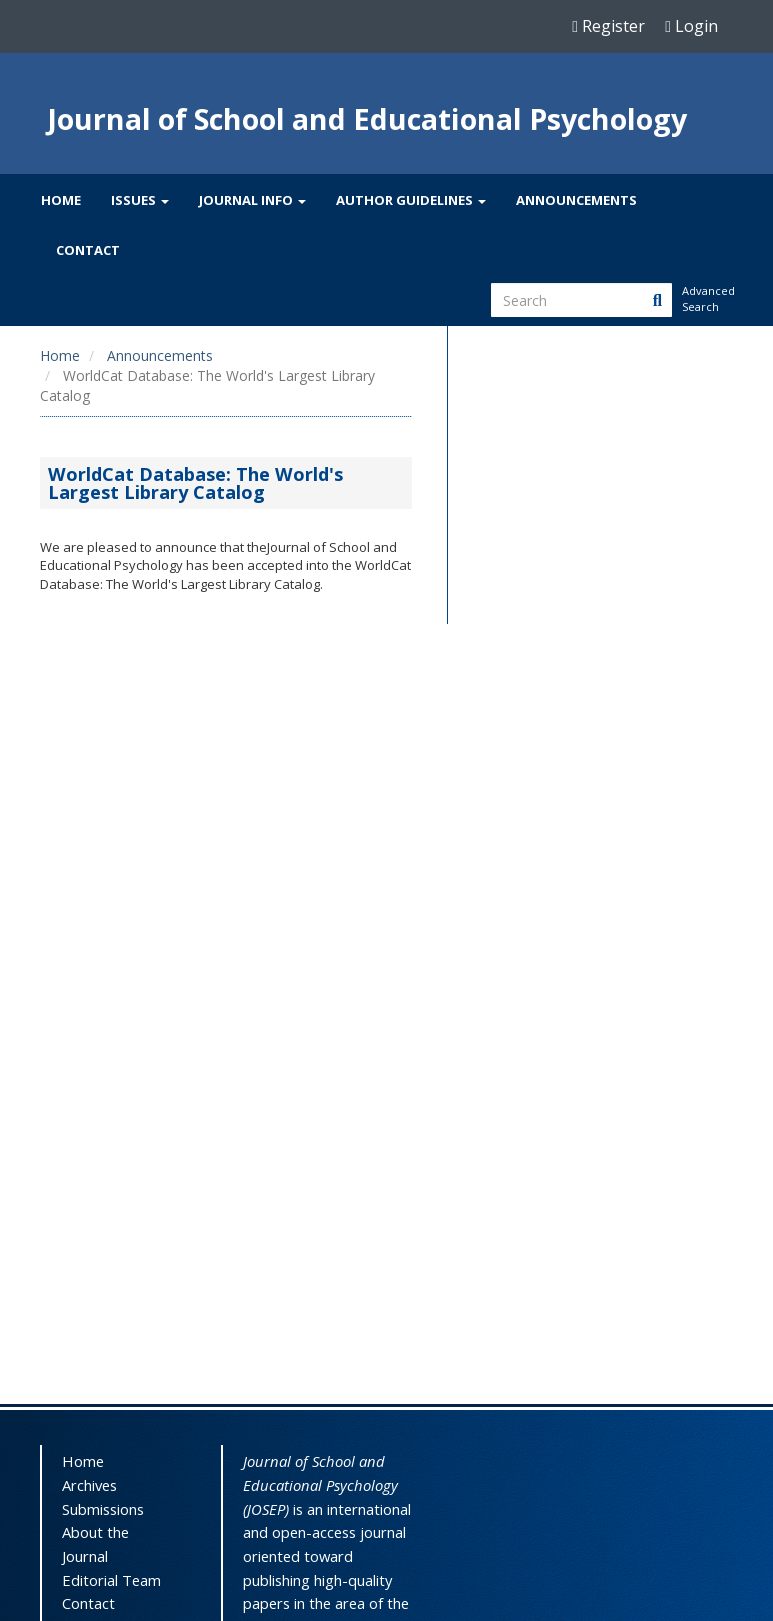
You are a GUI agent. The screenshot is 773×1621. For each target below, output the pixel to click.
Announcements (576, 200)
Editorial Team (111, 1580)
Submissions (103, 1509)
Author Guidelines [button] (411, 200)
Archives (89, 1485)
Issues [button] (140, 200)
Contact (88, 250)
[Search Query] (581, 300)
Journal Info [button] (252, 200)
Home (61, 200)
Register (608, 26)
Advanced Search (707, 298)
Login (691, 26)
